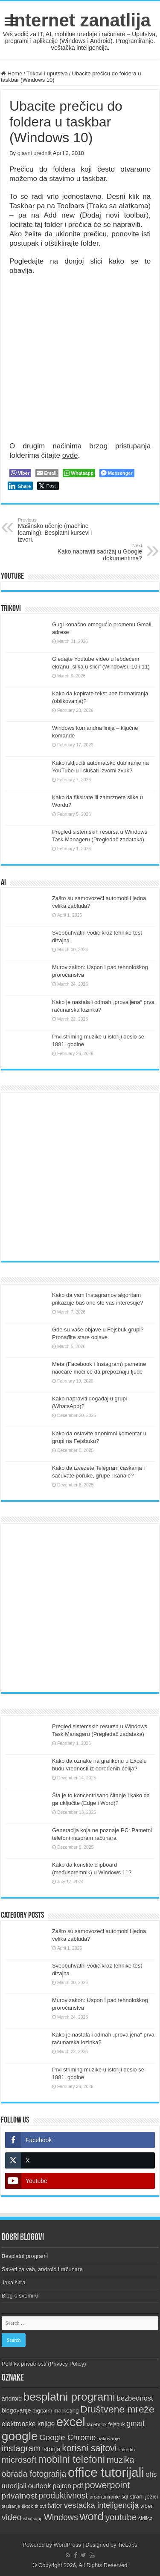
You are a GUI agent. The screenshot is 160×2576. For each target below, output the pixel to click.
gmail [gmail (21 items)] (135, 2423)
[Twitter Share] (48, 486)
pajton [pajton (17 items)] (61, 2486)
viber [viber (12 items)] (146, 2506)
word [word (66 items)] (91, 2516)
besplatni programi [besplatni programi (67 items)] (69, 2396)
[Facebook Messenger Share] (116, 473)
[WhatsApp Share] (79, 473)
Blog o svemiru (20, 2295)
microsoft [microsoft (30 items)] (19, 2459)
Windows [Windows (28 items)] (61, 2517)
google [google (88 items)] (20, 2436)
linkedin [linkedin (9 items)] (126, 2449)
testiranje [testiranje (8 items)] (11, 2506)
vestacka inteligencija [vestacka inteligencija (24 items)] (101, 2505)
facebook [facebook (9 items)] (97, 2424)
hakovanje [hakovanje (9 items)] (108, 2438)
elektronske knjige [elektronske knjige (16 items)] (28, 2423)
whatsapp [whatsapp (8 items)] (33, 2518)
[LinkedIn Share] (20, 486)
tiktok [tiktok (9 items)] (27, 2506)
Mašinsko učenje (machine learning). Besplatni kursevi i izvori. (61, 530)
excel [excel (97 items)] (70, 2422)
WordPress (67, 2545)
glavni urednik (34, 153)
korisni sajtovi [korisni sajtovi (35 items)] (89, 2448)
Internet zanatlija (80, 20)
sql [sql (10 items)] (124, 2497)
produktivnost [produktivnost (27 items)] (63, 2495)
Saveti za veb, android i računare (42, 2269)
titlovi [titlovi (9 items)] (40, 2506)
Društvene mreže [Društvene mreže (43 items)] (117, 2409)
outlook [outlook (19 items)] (39, 2486)
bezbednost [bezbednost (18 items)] (134, 2398)
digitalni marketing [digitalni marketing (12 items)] (55, 2410)
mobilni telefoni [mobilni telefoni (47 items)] (71, 2459)
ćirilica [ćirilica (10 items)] (145, 2518)
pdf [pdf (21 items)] (78, 2485)
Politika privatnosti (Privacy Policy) (44, 2364)
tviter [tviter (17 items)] (54, 2505)
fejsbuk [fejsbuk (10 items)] (116, 2424)
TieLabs (127, 2545)
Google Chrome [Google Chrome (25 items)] (67, 2437)
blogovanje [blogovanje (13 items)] (16, 2410)
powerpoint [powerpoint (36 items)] (107, 2485)
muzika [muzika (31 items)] (120, 2459)
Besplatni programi (25, 2256)
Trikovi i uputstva (47, 73)
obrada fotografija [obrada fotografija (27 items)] (34, 2473)
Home (11, 73)
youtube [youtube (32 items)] (121, 2517)
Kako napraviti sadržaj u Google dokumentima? (98, 552)
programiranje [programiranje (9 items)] (105, 2496)
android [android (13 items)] (12, 2398)
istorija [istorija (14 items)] (51, 2449)
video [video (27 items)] (12, 2517)
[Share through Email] (46, 473)
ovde (70, 455)
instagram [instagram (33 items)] (21, 2448)
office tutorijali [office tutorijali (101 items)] (106, 2472)
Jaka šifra (14, 2282)
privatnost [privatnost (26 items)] (19, 2495)
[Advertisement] (80, 1176)
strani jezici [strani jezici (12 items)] (144, 2496)
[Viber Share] (20, 473)
